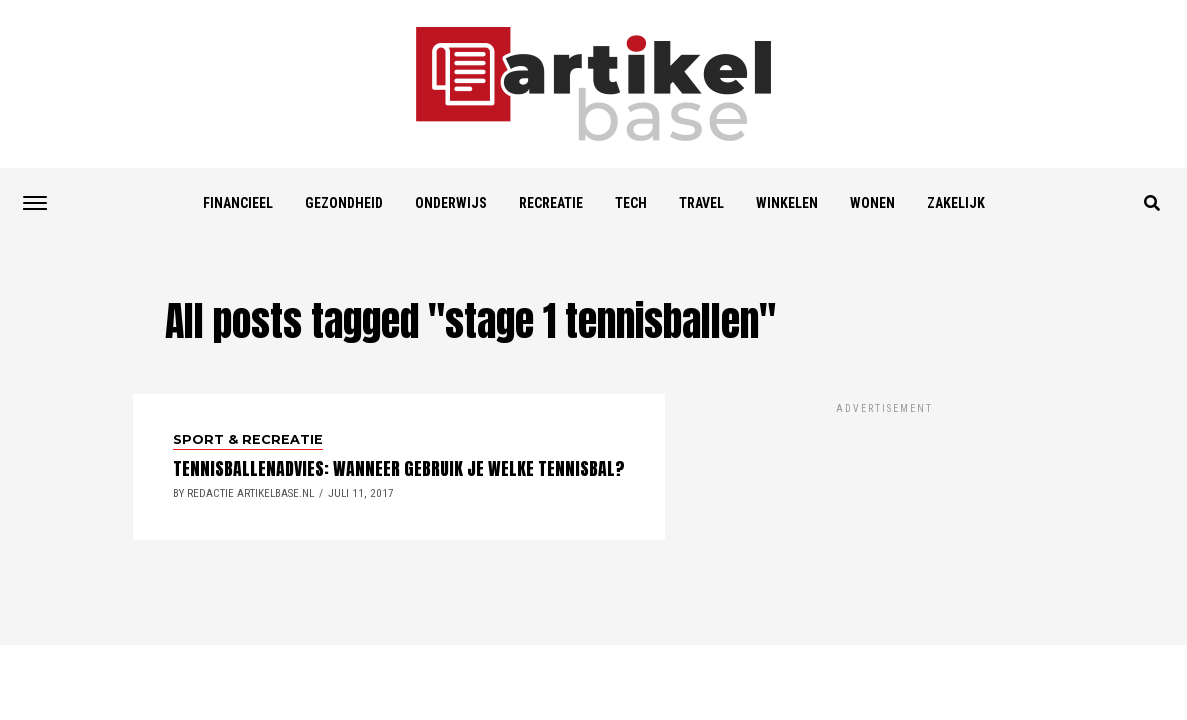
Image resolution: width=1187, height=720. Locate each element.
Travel (701, 203)
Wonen (872, 203)
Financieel (238, 203)
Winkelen (787, 203)
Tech (631, 203)
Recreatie (551, 203)
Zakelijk (956, 203)
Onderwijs (451, 203)
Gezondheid (344, 203)
